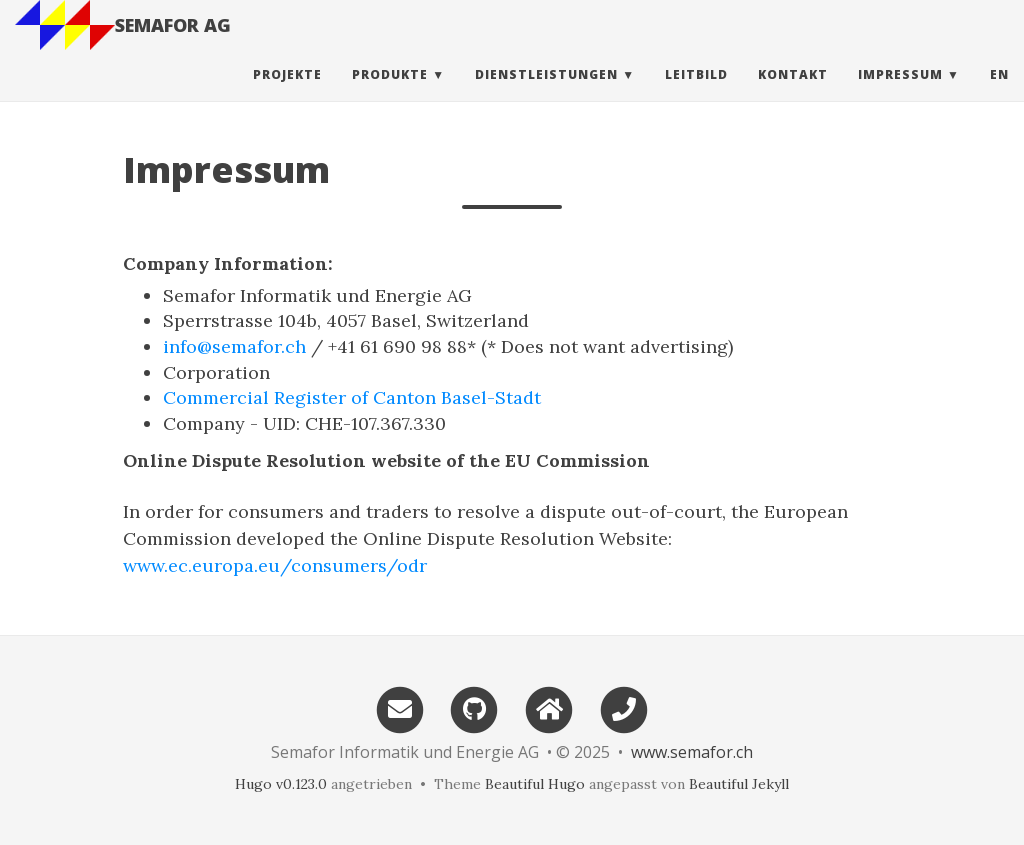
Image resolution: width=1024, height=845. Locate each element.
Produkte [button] (390, 94)
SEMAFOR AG (173, 45)
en (999, 94)
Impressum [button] (900, 94)
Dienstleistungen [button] (546, 94)
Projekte (287, 94)
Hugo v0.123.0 (281, 784)
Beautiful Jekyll (739, 784)
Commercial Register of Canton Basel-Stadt (352, 397)
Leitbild (696, 94)
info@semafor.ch (234, 346)
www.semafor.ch (692, 752)
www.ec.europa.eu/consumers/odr (275, 565)
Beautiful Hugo (535, 784)
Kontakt (793, 94)
